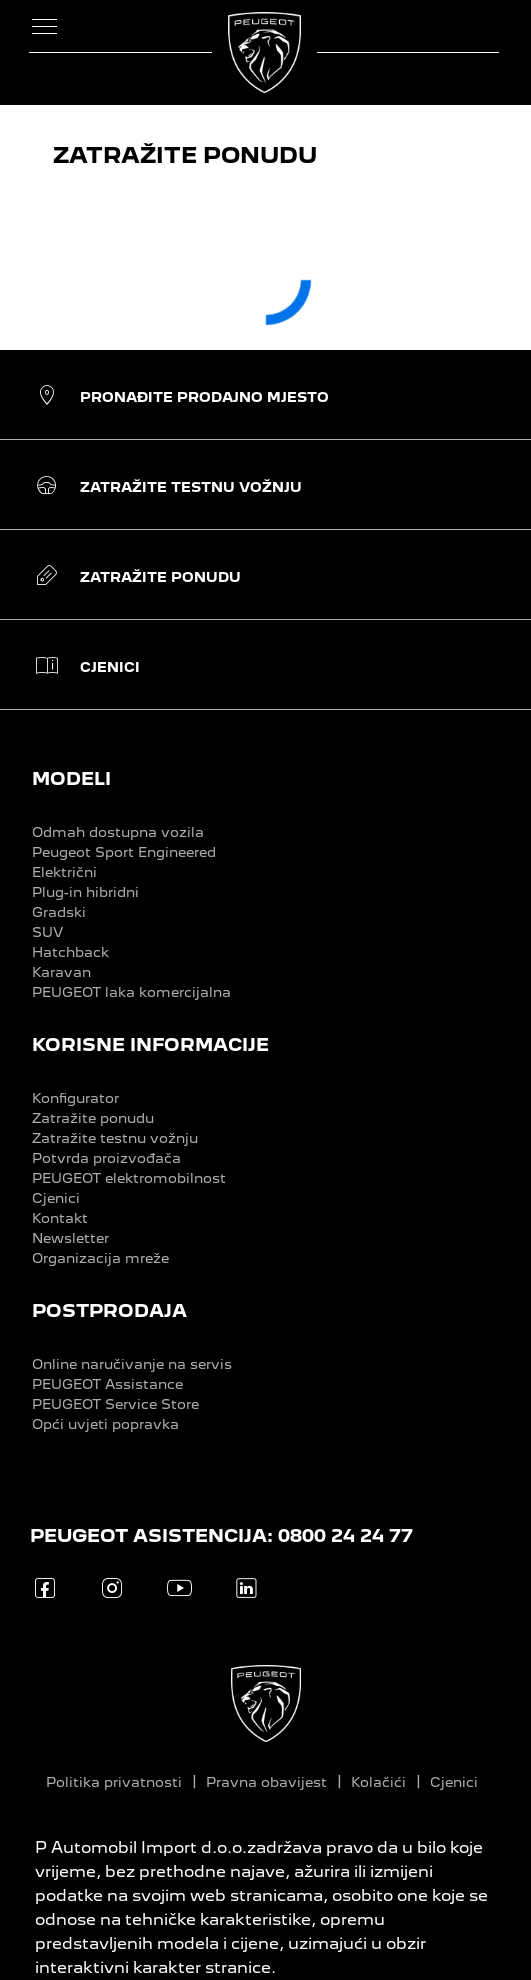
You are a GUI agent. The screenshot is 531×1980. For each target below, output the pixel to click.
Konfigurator (75, 1098)
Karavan (61, 972)
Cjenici (56, 1198)
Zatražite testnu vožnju (115, 1138)
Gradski (59, 912)
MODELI (71, 778)
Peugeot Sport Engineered (124, 852)
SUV (47, 932)
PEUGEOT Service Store (115, 1404)
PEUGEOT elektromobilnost (129, 1178)
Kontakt (60, 1218)
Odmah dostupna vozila (118, 832)
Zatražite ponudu (93, 1118)
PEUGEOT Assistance (107, 1384)
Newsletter (70, 1238)
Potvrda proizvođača (106, 1158)
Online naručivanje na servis (132, 1364)
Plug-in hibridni (85, 892)
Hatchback (70, 952)
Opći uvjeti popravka (105, 1424)
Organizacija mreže (100, 1258)
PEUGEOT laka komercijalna (131, 992)
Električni (64, 872)
